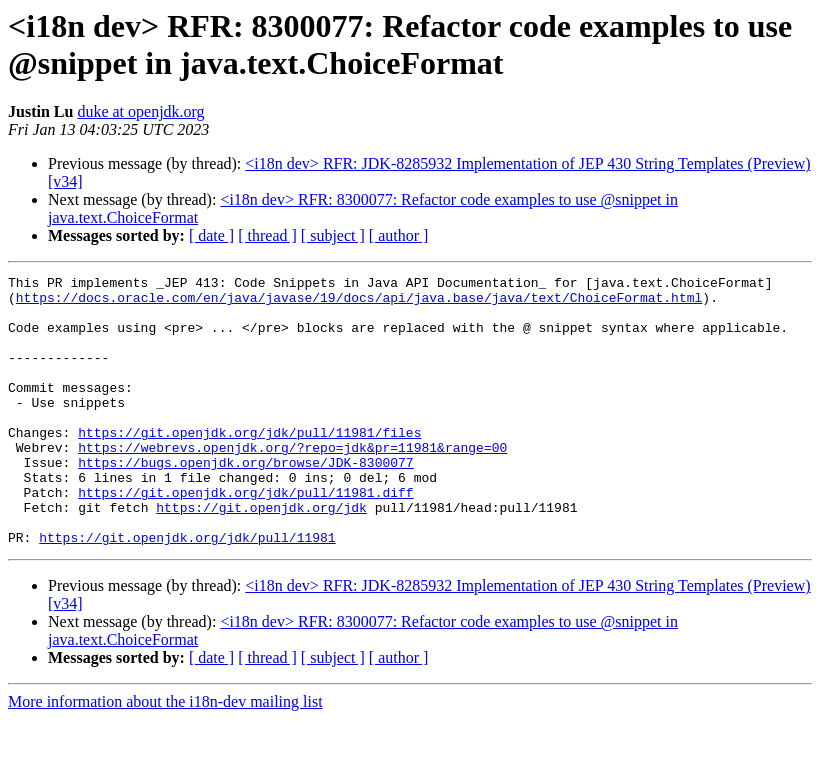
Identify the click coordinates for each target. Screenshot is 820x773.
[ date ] (211, 235)
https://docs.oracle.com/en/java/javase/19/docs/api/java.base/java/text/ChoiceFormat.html (359, 303)
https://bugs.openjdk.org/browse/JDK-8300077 (245, 501)
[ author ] (399, 235)
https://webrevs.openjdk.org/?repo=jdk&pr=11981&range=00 (292, 483)
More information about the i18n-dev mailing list (165, 755)
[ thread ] (267, 235)
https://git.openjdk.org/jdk (261, 555)
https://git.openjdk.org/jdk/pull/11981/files (249, 465)
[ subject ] (333, 235)
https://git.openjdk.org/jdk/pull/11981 (187, 591)
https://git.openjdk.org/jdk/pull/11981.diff (245, 537)
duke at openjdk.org (140, 111)
